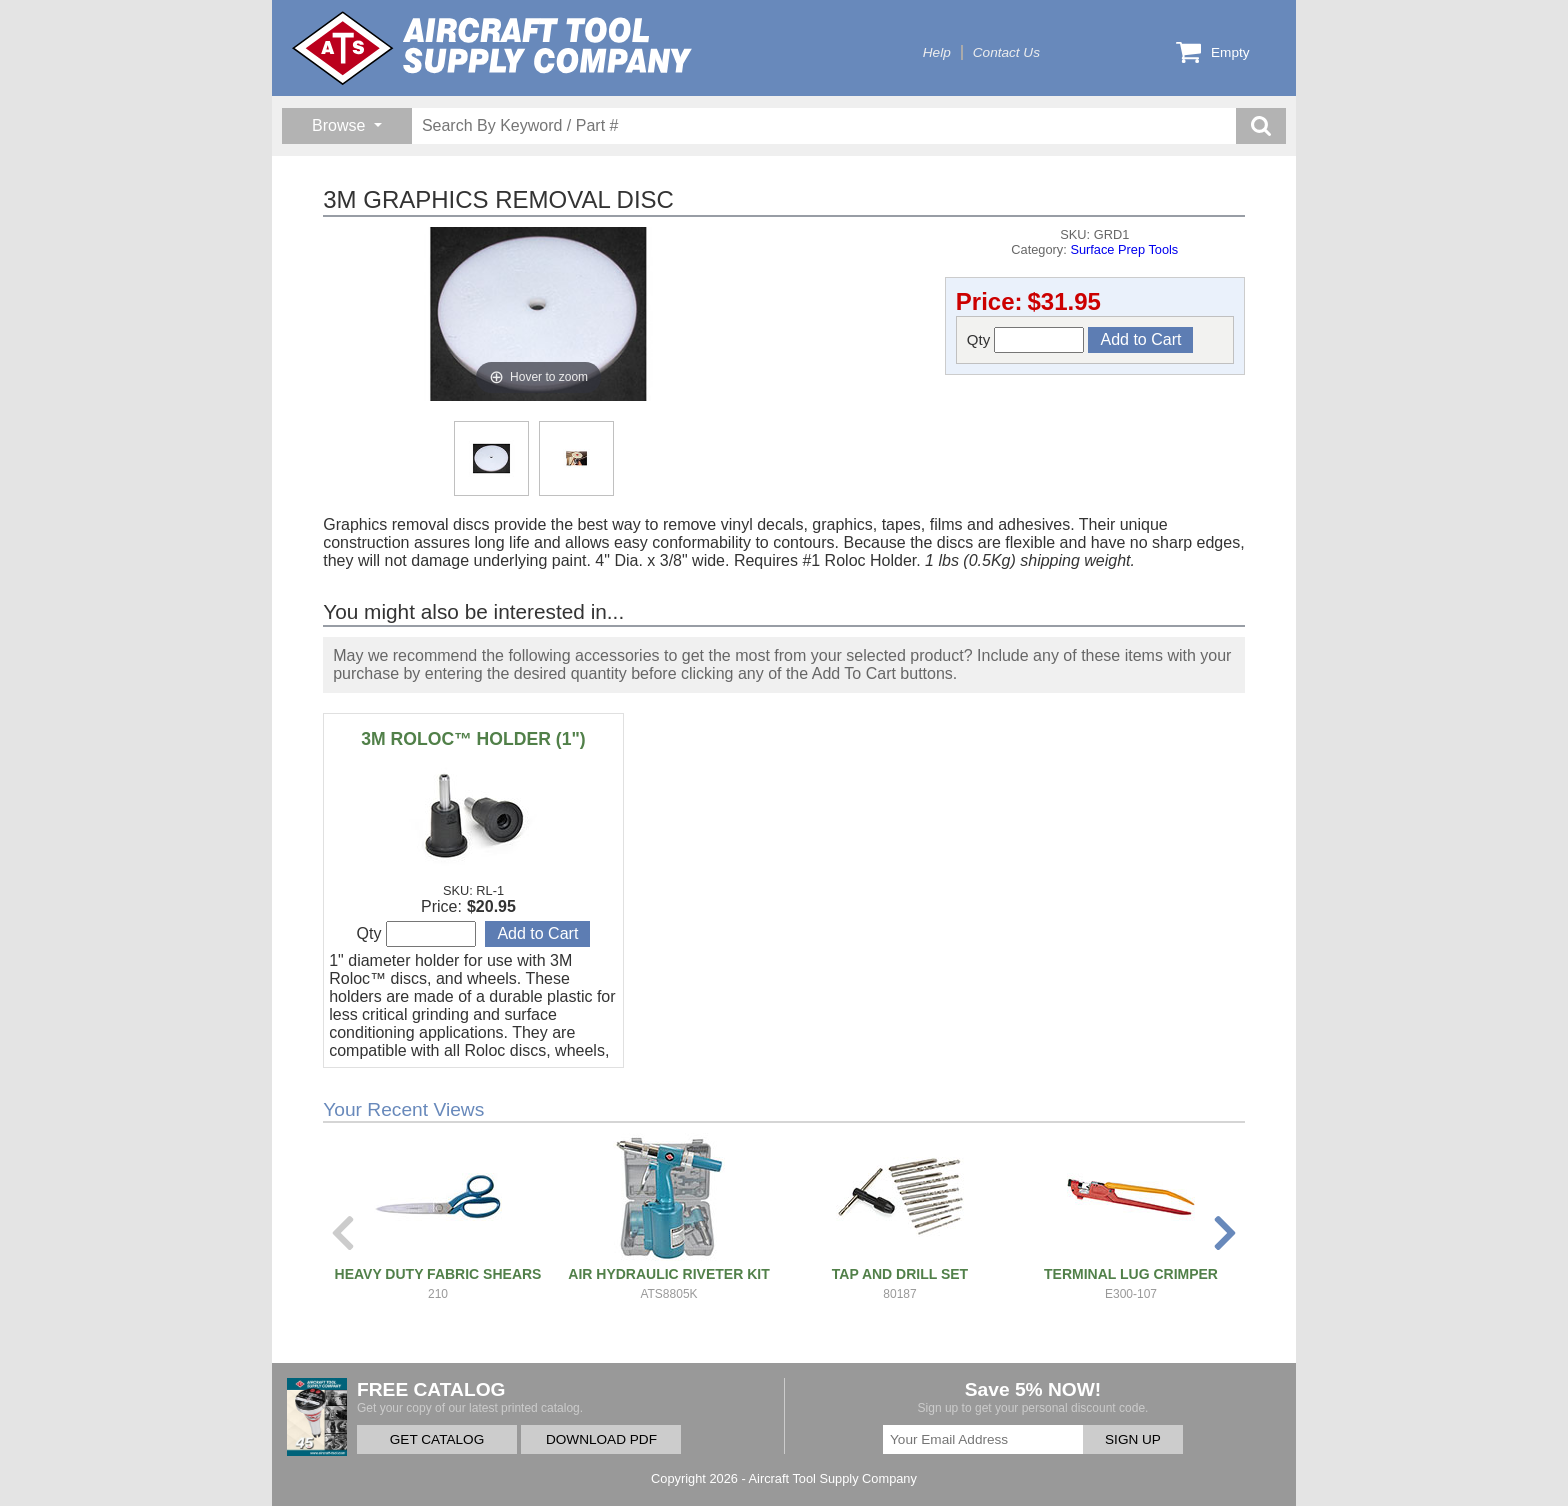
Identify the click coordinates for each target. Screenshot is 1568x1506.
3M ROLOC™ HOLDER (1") (473, 739)
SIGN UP (1133, 1439)
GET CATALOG (437, 1439)
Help (937, 52)
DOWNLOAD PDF (601, 1439)
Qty (1026, 340)
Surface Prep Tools (1124, 249)
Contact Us (1006, 52)
